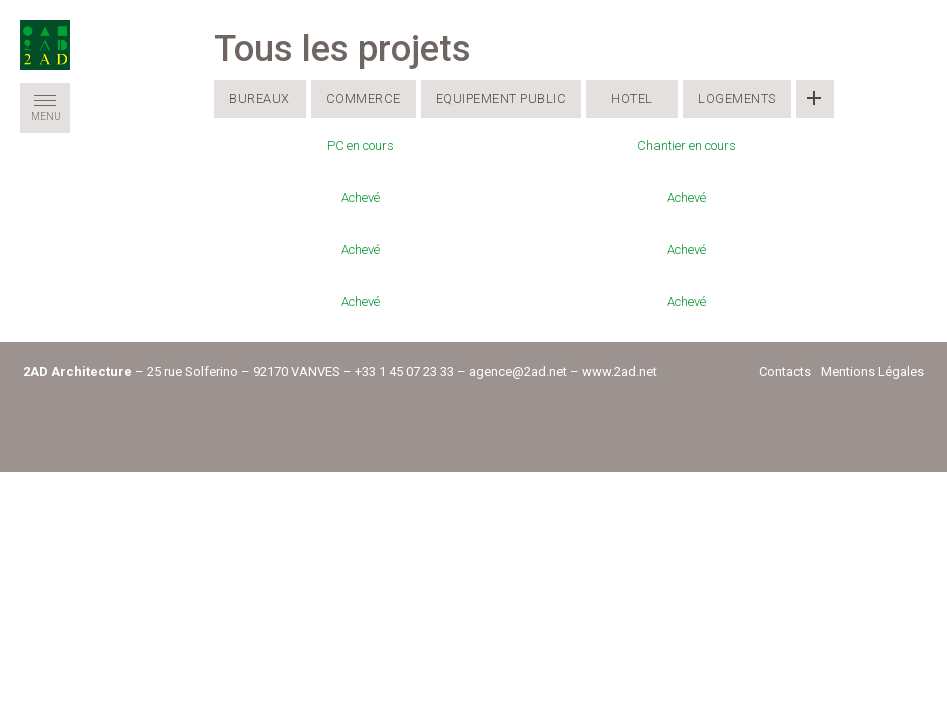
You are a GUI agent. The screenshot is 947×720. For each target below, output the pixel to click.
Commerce (363, 98)
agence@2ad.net (518, 371)
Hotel (632, 98)
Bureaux (259, 98)
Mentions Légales (872, 371)
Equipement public (501, 98)
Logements (737, 98)
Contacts (785, 371)
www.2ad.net (619, 371)
